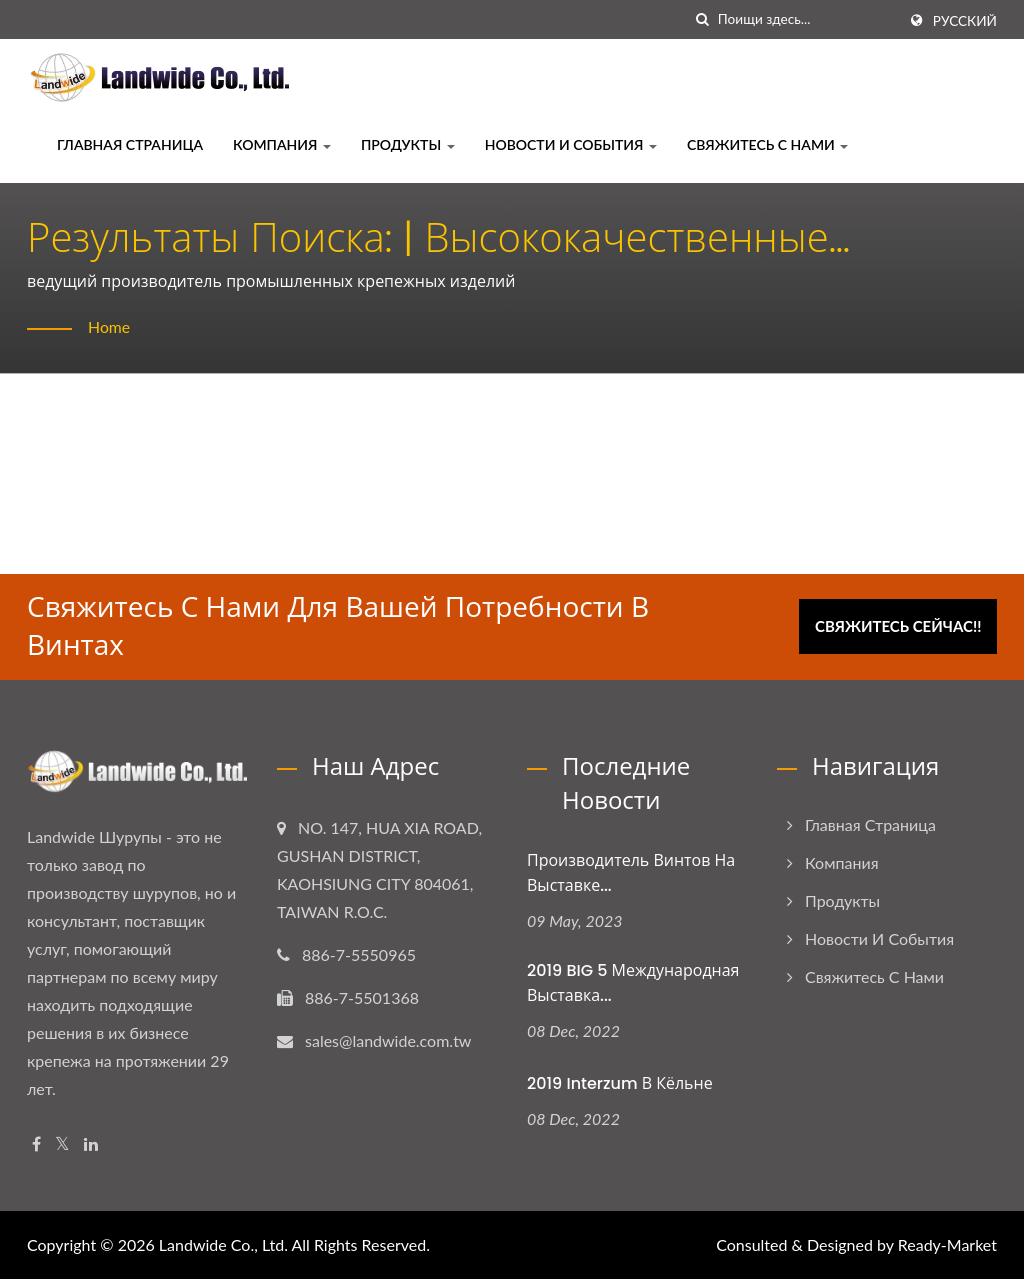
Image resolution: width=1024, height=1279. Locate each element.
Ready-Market (947, 1244)
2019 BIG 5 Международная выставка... (633, 983)
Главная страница (130, 144)
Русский (965, 21)
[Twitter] (62, 1144)
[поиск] (703, 19)
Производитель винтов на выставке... (631, 873)
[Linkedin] (91, 1144)
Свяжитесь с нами (767, 144)
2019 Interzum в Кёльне (620, 1083)
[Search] (807, 19)
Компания (282, 144)
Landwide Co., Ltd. (223, 1244)
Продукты (408, 144)
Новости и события (571, 144)
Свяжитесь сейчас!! (899, 625)
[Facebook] (36, 1144)
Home (109, 326)
